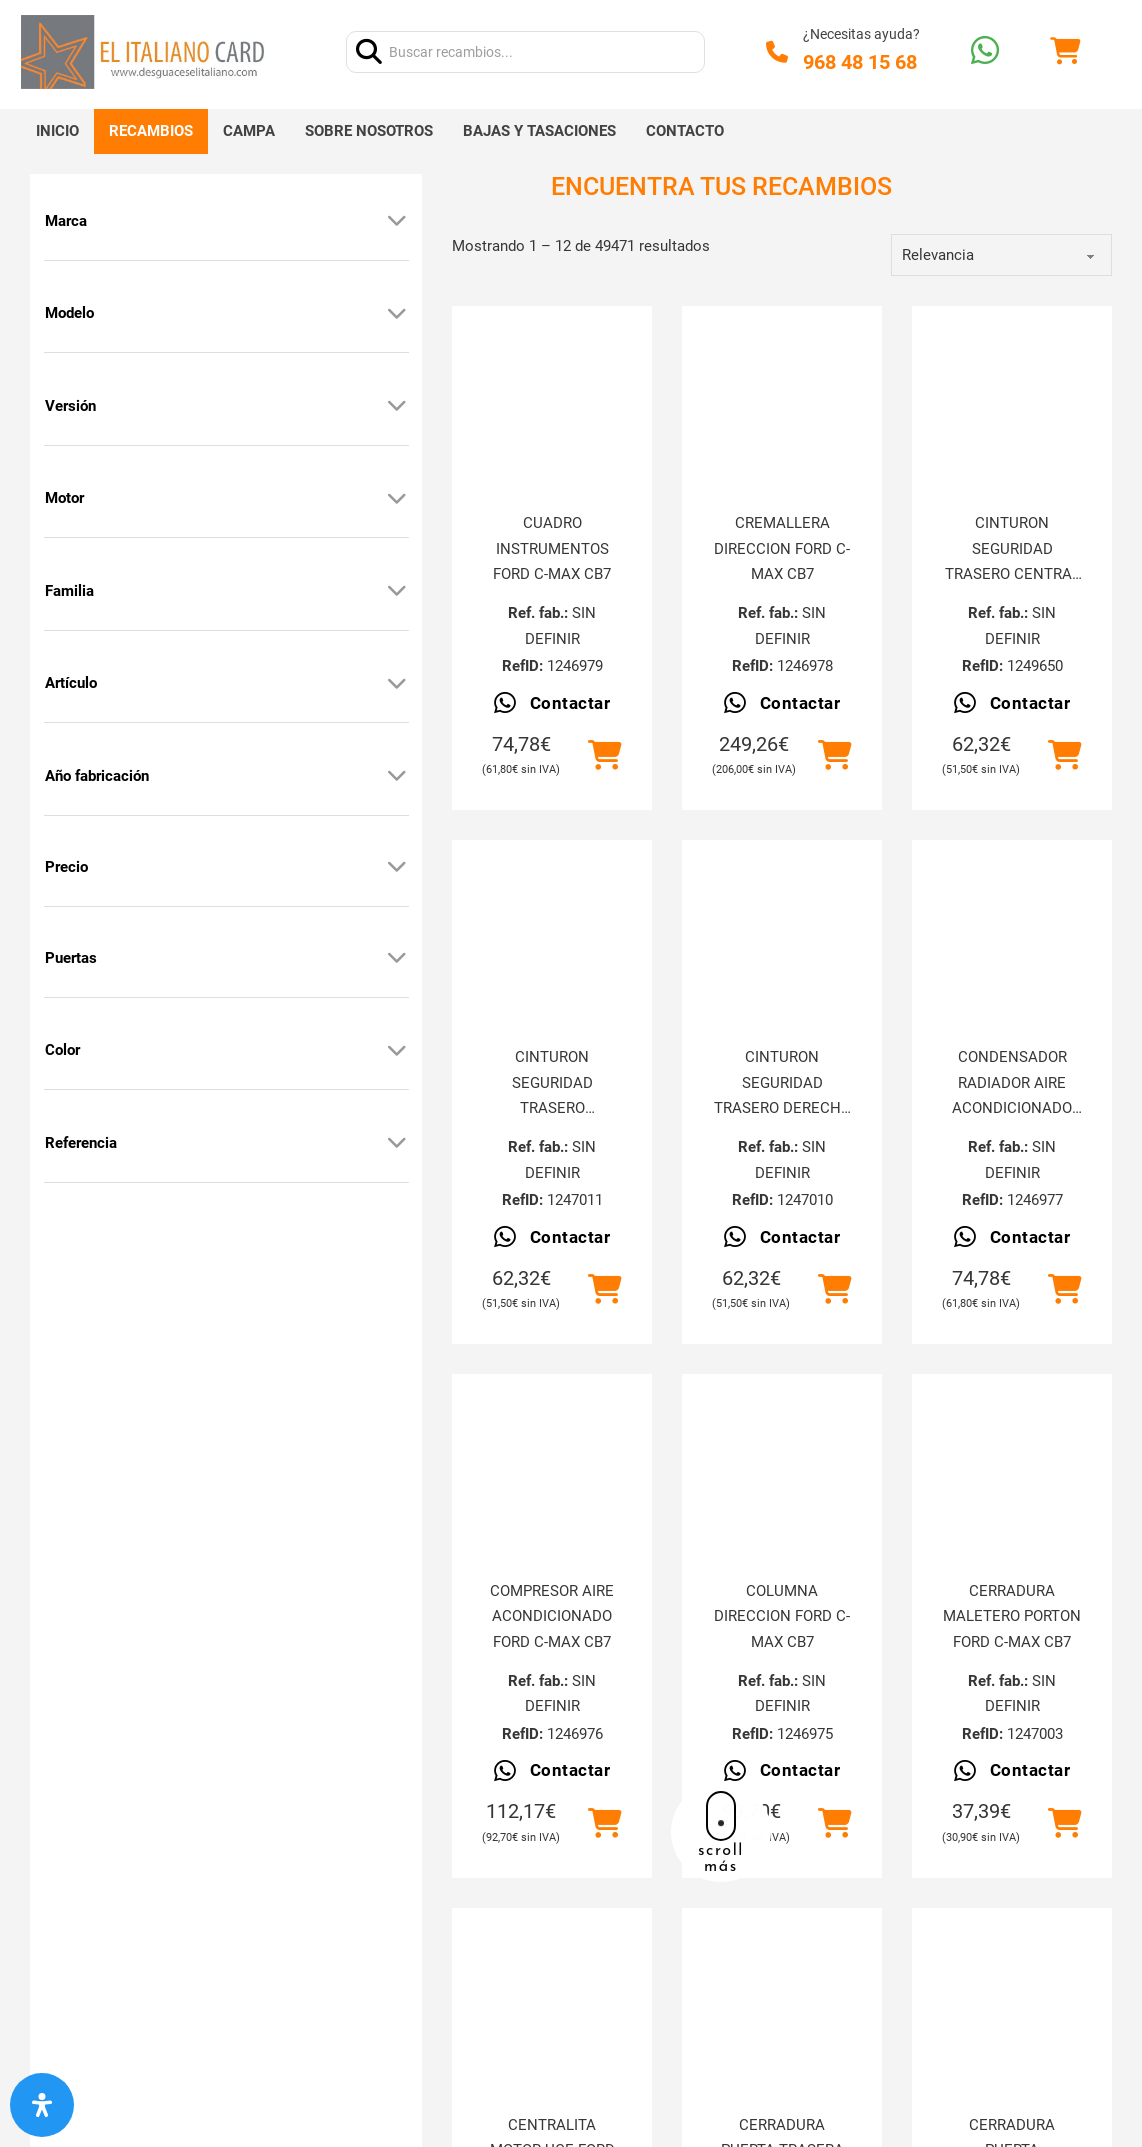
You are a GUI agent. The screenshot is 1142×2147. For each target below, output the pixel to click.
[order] (1001, 255)
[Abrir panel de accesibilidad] (42, 2105)
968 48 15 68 (860, 62)
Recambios (151, 131)
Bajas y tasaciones (539, 131)
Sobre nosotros (369, 131)
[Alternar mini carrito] (1065, 51)
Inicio (57, 131)
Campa (249, 131)
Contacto (685, 131)
